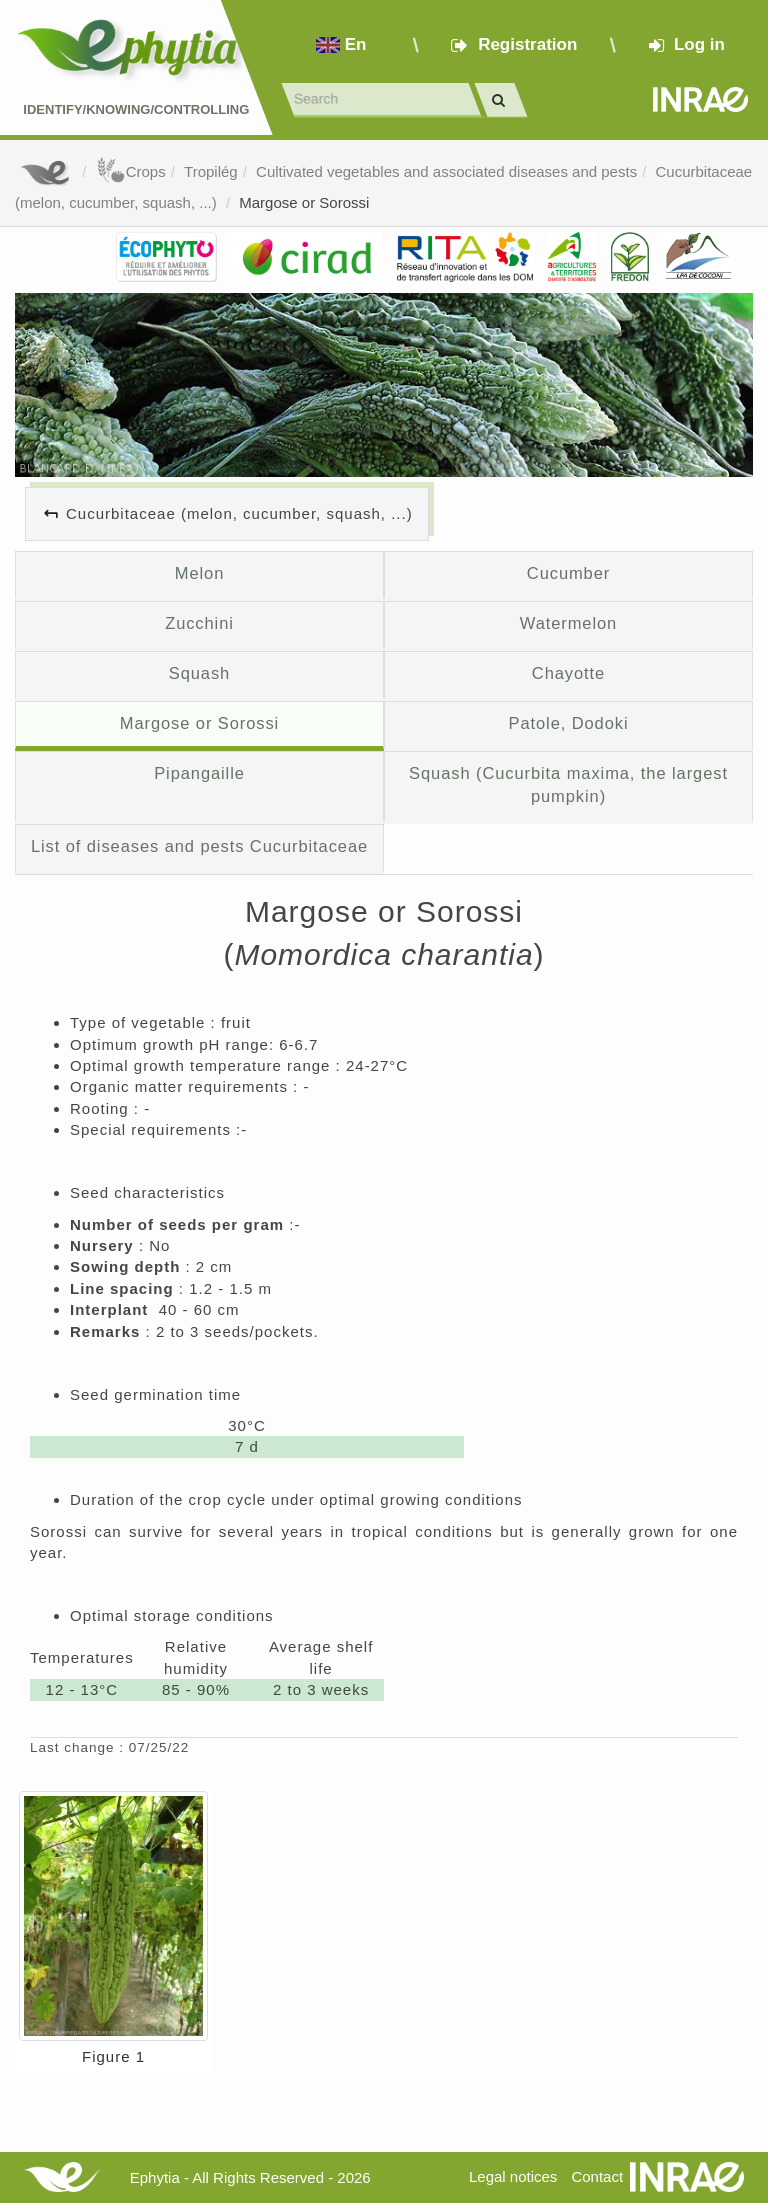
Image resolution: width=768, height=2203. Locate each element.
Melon (199, 573)
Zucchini (199, 623)
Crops (131, 171)
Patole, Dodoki (568, 723)
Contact (597, 2176)
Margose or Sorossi (304, 202)
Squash (199, 673)
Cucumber (568, 573)
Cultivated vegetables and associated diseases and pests (446, 171)
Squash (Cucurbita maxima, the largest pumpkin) (568, 785)
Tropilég (211, 171)
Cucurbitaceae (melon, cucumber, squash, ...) (239, 513)
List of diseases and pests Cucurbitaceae (199, 846)
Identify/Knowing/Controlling (136, 109)
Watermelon (568, 623)
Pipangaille (199, 773)
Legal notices (513, 2176)
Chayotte (568, 673)
